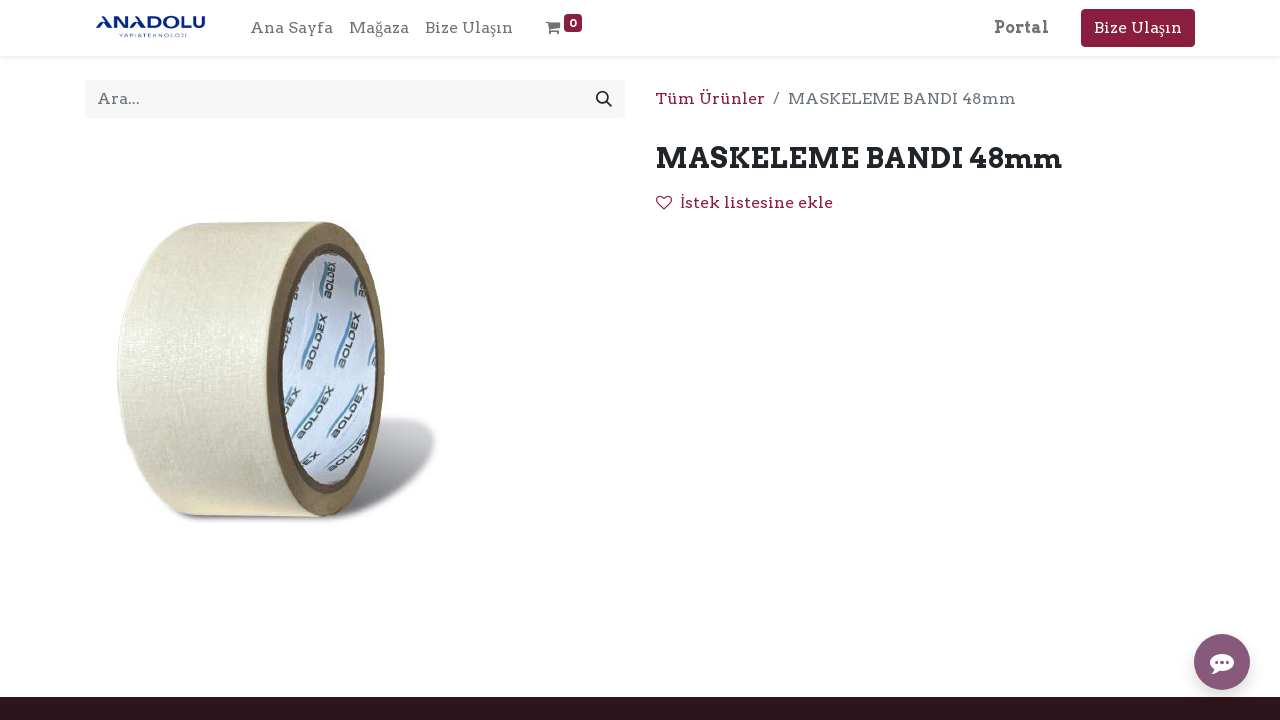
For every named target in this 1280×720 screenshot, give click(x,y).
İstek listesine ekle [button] (744, 202)
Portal (1021, 27)
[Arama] (604, 99)
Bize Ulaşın (1138, 27)
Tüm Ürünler (710, 98)
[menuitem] (291, 28)
